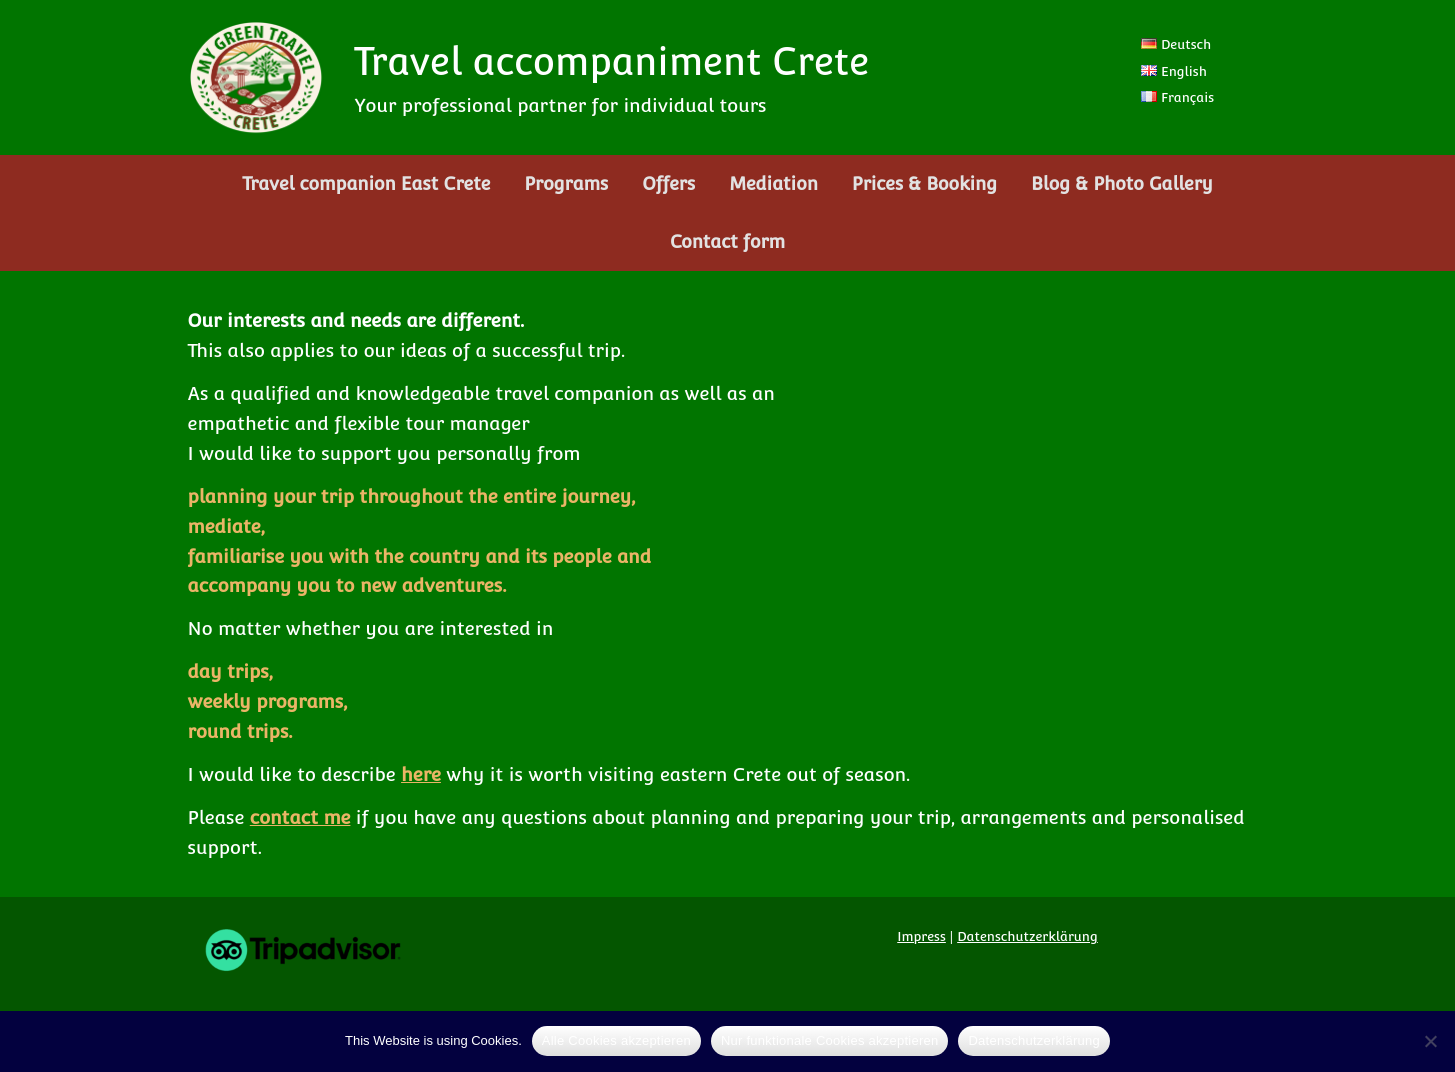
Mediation (773, 183)
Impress (921, 936)
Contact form (727, 241)
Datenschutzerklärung (1027, 936)
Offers (668, 183)
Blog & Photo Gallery (1122, 183)
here (421, 774)
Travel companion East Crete (366, 183)
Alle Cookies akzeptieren (616, 1040)
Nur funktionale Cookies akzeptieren (830, 1040)
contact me (300, 817)
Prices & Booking (924, 183)
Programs (566, 183)
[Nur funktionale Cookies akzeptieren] (1430, 1041)
